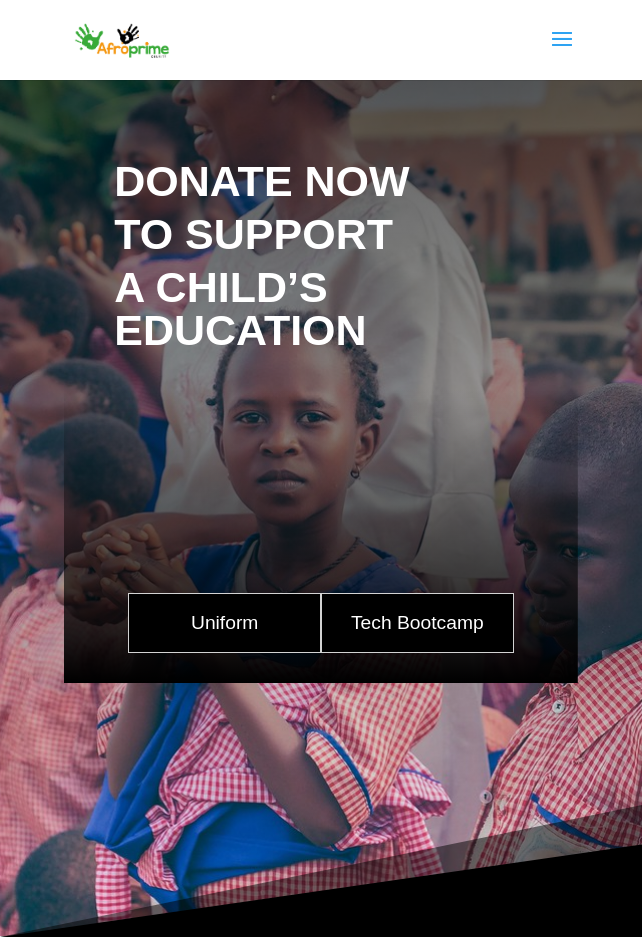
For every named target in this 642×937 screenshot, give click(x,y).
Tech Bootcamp (417, 622)
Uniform (224, 622)
